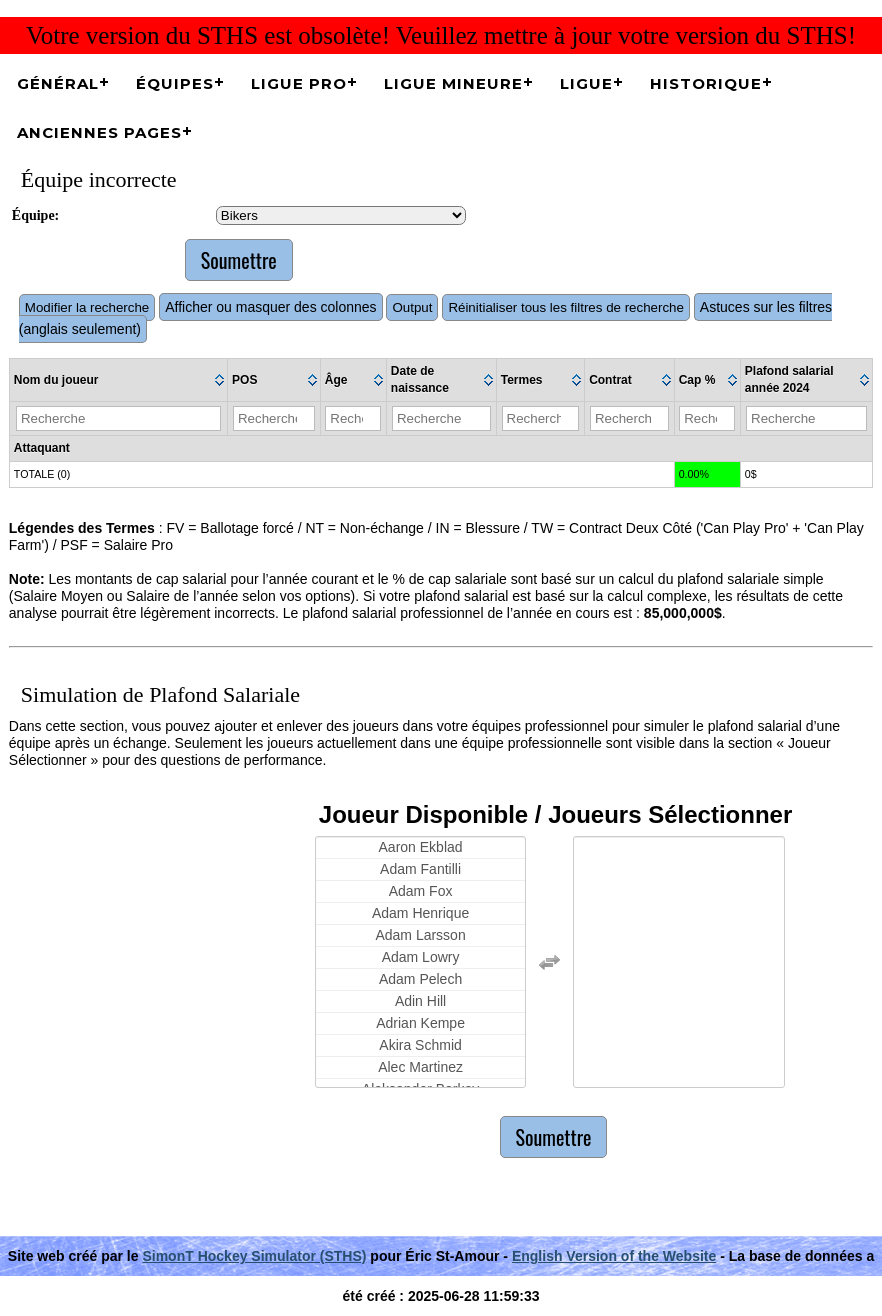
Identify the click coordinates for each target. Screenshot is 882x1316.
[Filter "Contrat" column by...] (629, 418)
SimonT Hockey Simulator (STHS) (254, 1256)
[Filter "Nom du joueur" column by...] (118, 418)
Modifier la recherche (87, 307)
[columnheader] (119, 380)
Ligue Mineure (453, 83)
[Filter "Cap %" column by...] (707, 418)
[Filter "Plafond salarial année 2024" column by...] (806, 418)
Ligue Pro (299, 83)
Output (412, 307)
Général (58, 83)
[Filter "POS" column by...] (274, 418)
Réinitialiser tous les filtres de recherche (566, 307)
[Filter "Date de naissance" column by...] (441, 418)
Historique (706, 83)
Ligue (586, 83)
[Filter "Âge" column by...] (353, 418)
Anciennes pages (99, 132)
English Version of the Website (614, 1256)
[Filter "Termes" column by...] (541, 418)
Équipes (175, 83)
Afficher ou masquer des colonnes (270, 307)
